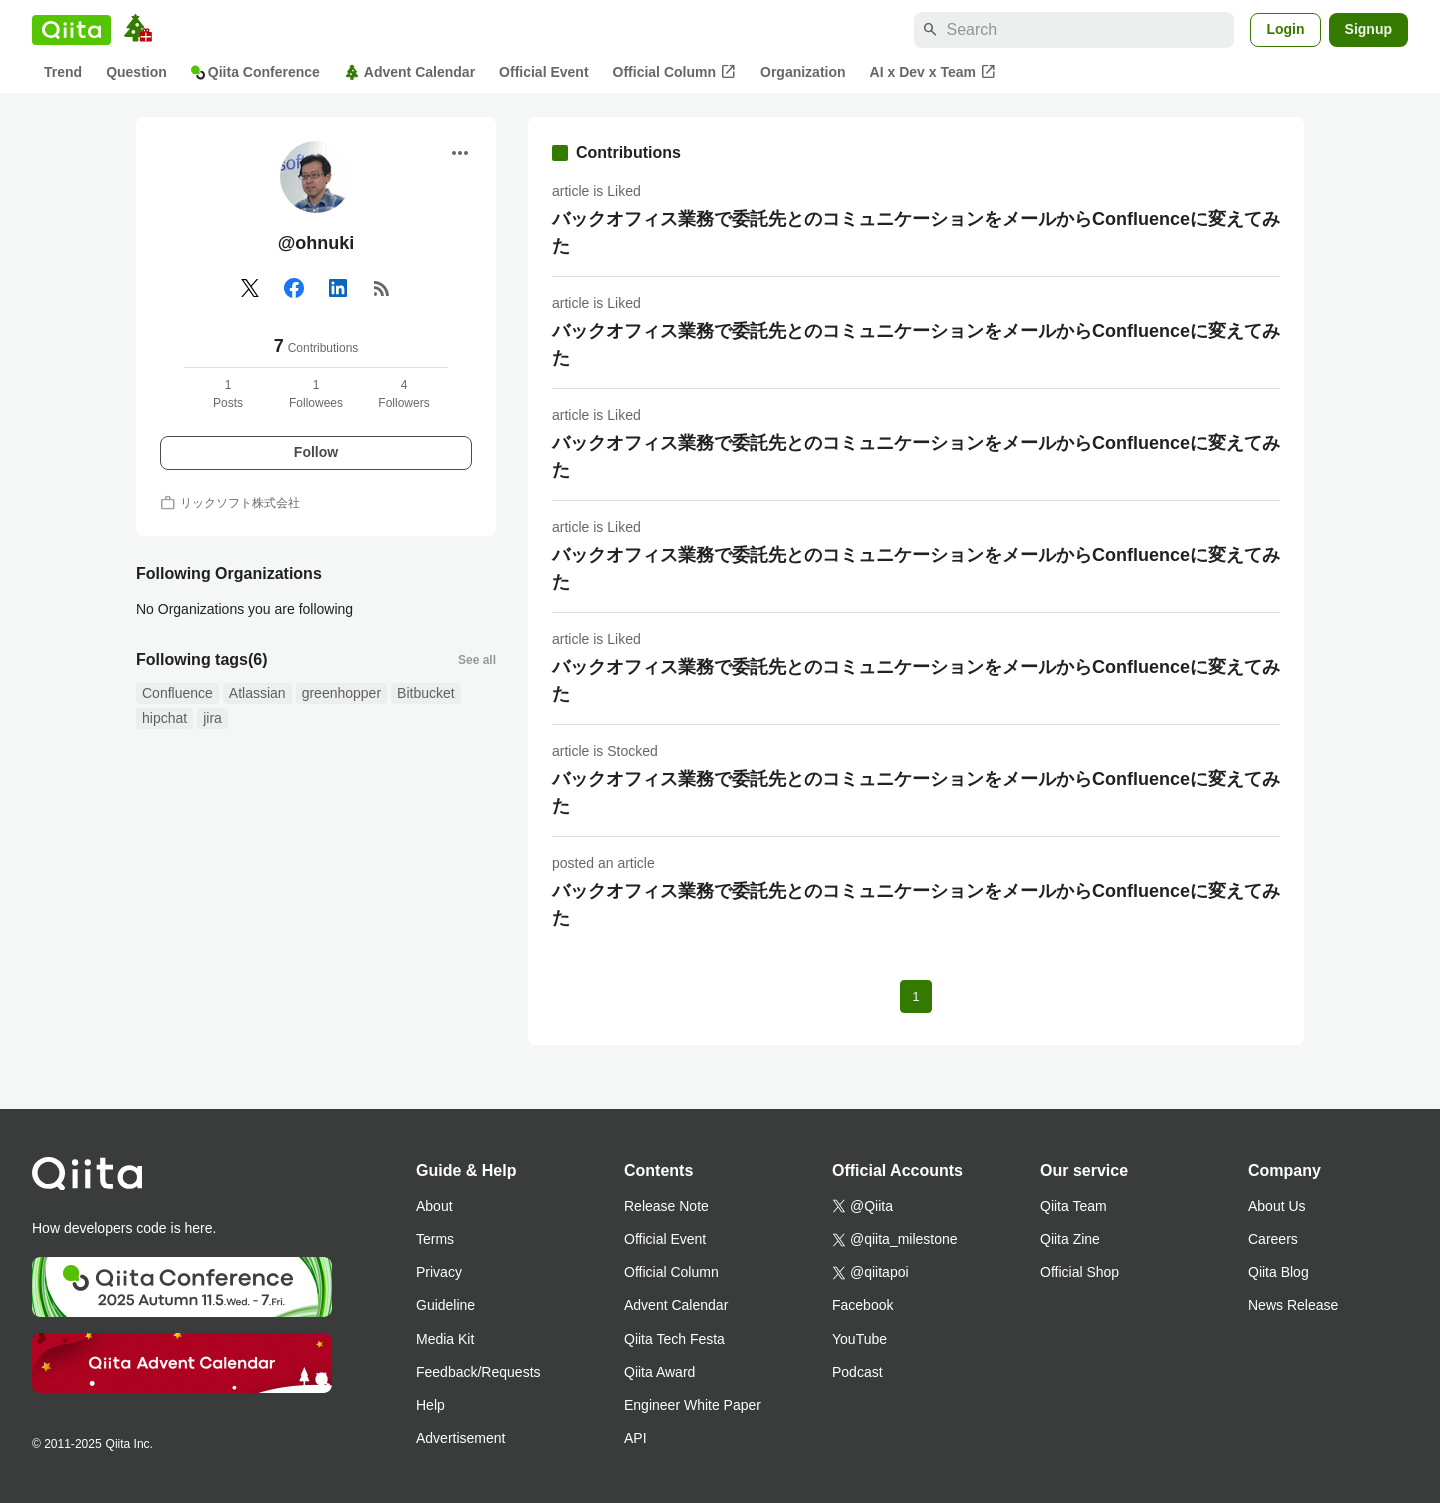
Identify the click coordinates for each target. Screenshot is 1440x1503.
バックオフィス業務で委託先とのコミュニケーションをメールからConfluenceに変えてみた (916, 232)
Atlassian (257, 693)
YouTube (859, 1339)
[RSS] (382, 288)
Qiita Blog (1278, 1272)
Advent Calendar (409, 72)
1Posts (228, 394)
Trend (63, 72)
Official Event (543, 72)
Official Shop (1079, 1272)
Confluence (177, 693)
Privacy (439, 1272)
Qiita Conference (255, 72)
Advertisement (460, 1438)
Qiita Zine (1070, 1239)
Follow (316, 452)
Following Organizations (229, 573)
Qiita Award (659, 1372)
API (635, 1438)
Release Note (666, 1206)
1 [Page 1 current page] (915, 996)
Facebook (862, 1305)
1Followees (316, 394)
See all (477, 660)
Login (1285, 29)
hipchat (164, 718)
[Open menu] (460, 153)
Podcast (857, 1372)
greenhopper (341, 693)
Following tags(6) (202, 659)
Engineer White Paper (692, 1405)
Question (136, 72)
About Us (1277, 1206)
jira (212, 718)
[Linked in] (338, 288)
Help (430, 1405)
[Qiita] (71, 30)
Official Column (674, 72)
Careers (1273, 1239)
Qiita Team (1073, 1206)
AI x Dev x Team (933, 72)
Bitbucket (426, 693)
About (434, 1206)
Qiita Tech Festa (674, 1339)
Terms (435, 1239)
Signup (1368, 29)
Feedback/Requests (478, 1372)
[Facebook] (294, 288)
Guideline (445, 1305)
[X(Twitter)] (250, 288)
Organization (803, 72)
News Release (1293, 1305)
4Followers (403, 394)
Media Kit (445, 1339)
